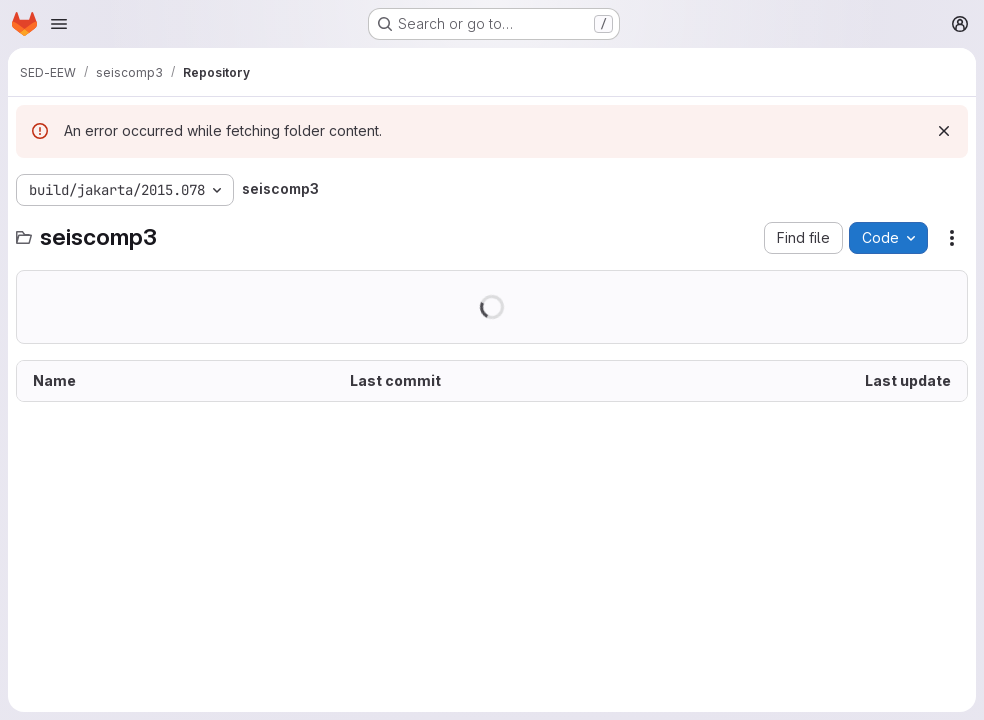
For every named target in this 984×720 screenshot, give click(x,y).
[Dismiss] (944, 131)
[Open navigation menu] (59, 24)
